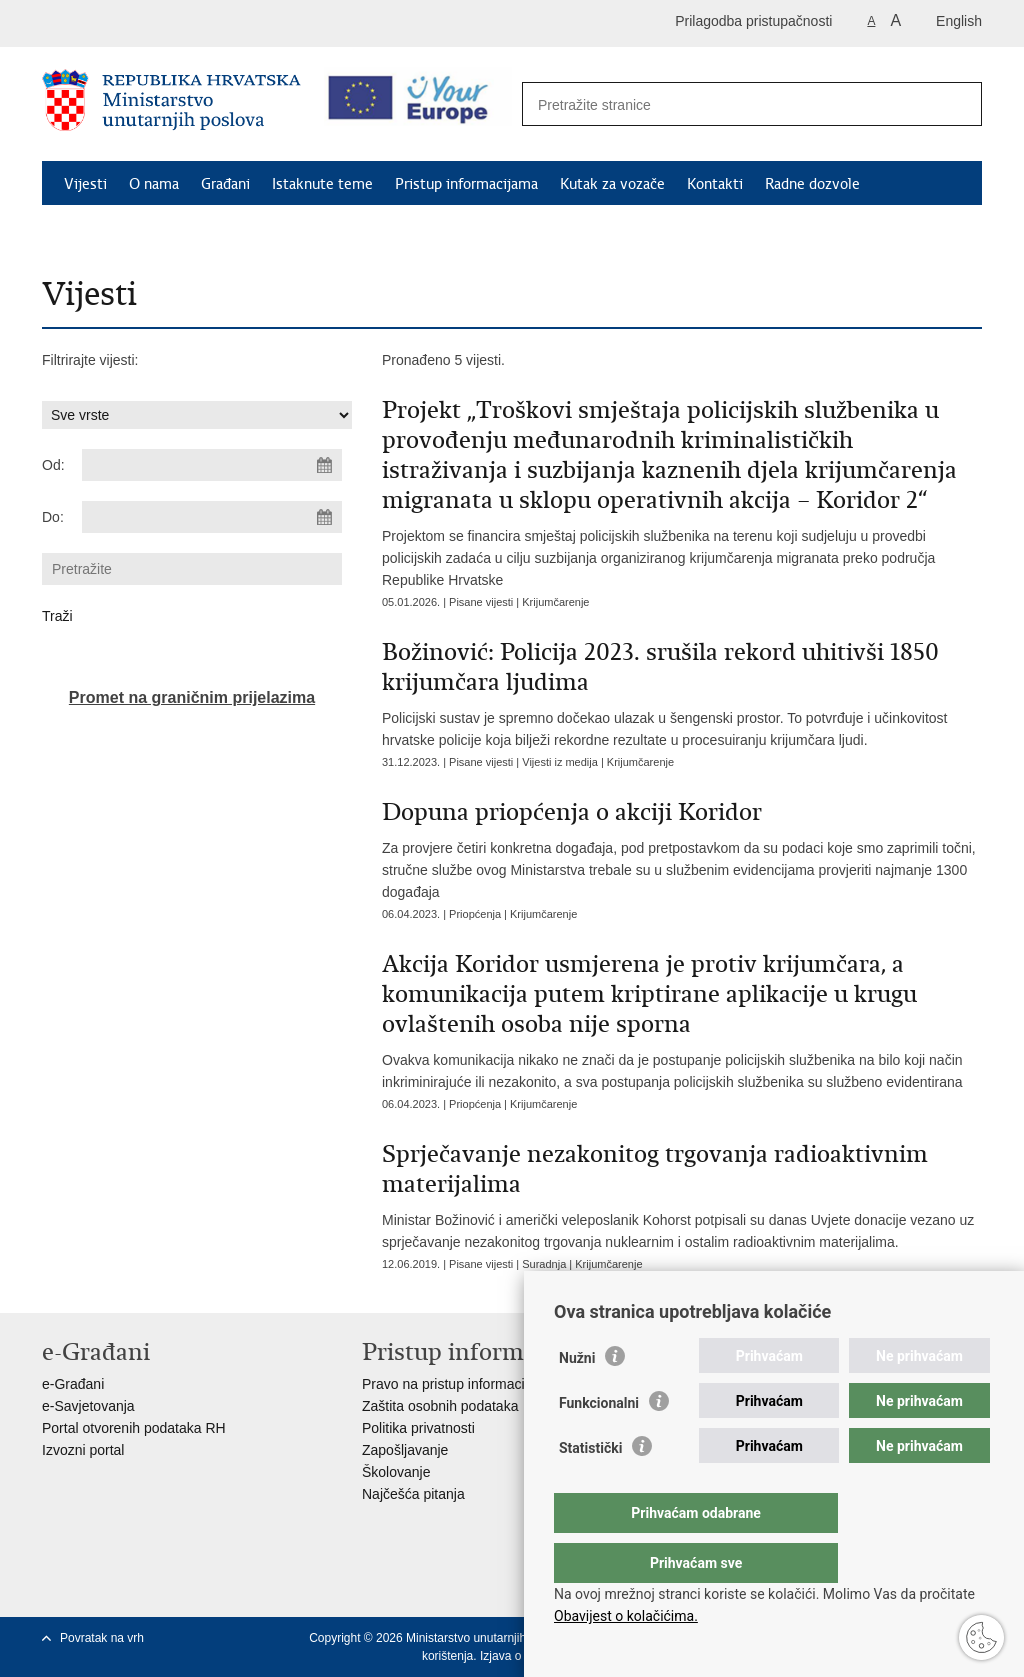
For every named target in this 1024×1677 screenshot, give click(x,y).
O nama (154, 184)
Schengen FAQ (112, 230)
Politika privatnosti (418, 1428)
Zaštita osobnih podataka (440, 1406)
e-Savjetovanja (88, 1406)
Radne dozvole (812, 184)
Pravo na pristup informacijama (458, 1384)
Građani (225, 184)
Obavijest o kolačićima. (626, 1616)
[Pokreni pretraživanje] (956, 105)
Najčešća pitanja (413, 1494)
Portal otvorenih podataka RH (134, 1428)
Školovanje (396, 1472)
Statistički (590, 1488)
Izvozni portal (83, 1450)
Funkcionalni (599, 1443)
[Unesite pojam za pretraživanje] (730, 104)
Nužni (577, 1398)
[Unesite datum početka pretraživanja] (212, 465)
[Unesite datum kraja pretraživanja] (212, 517)
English (959, 21)
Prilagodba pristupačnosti (753, 21)
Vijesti (85, 184)
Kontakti (715, 184)
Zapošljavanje (405, 1450)
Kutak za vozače (612, 184)
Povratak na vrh (102, 1638)
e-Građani (73, 1384)
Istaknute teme (322, 184)
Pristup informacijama (466, 184)
